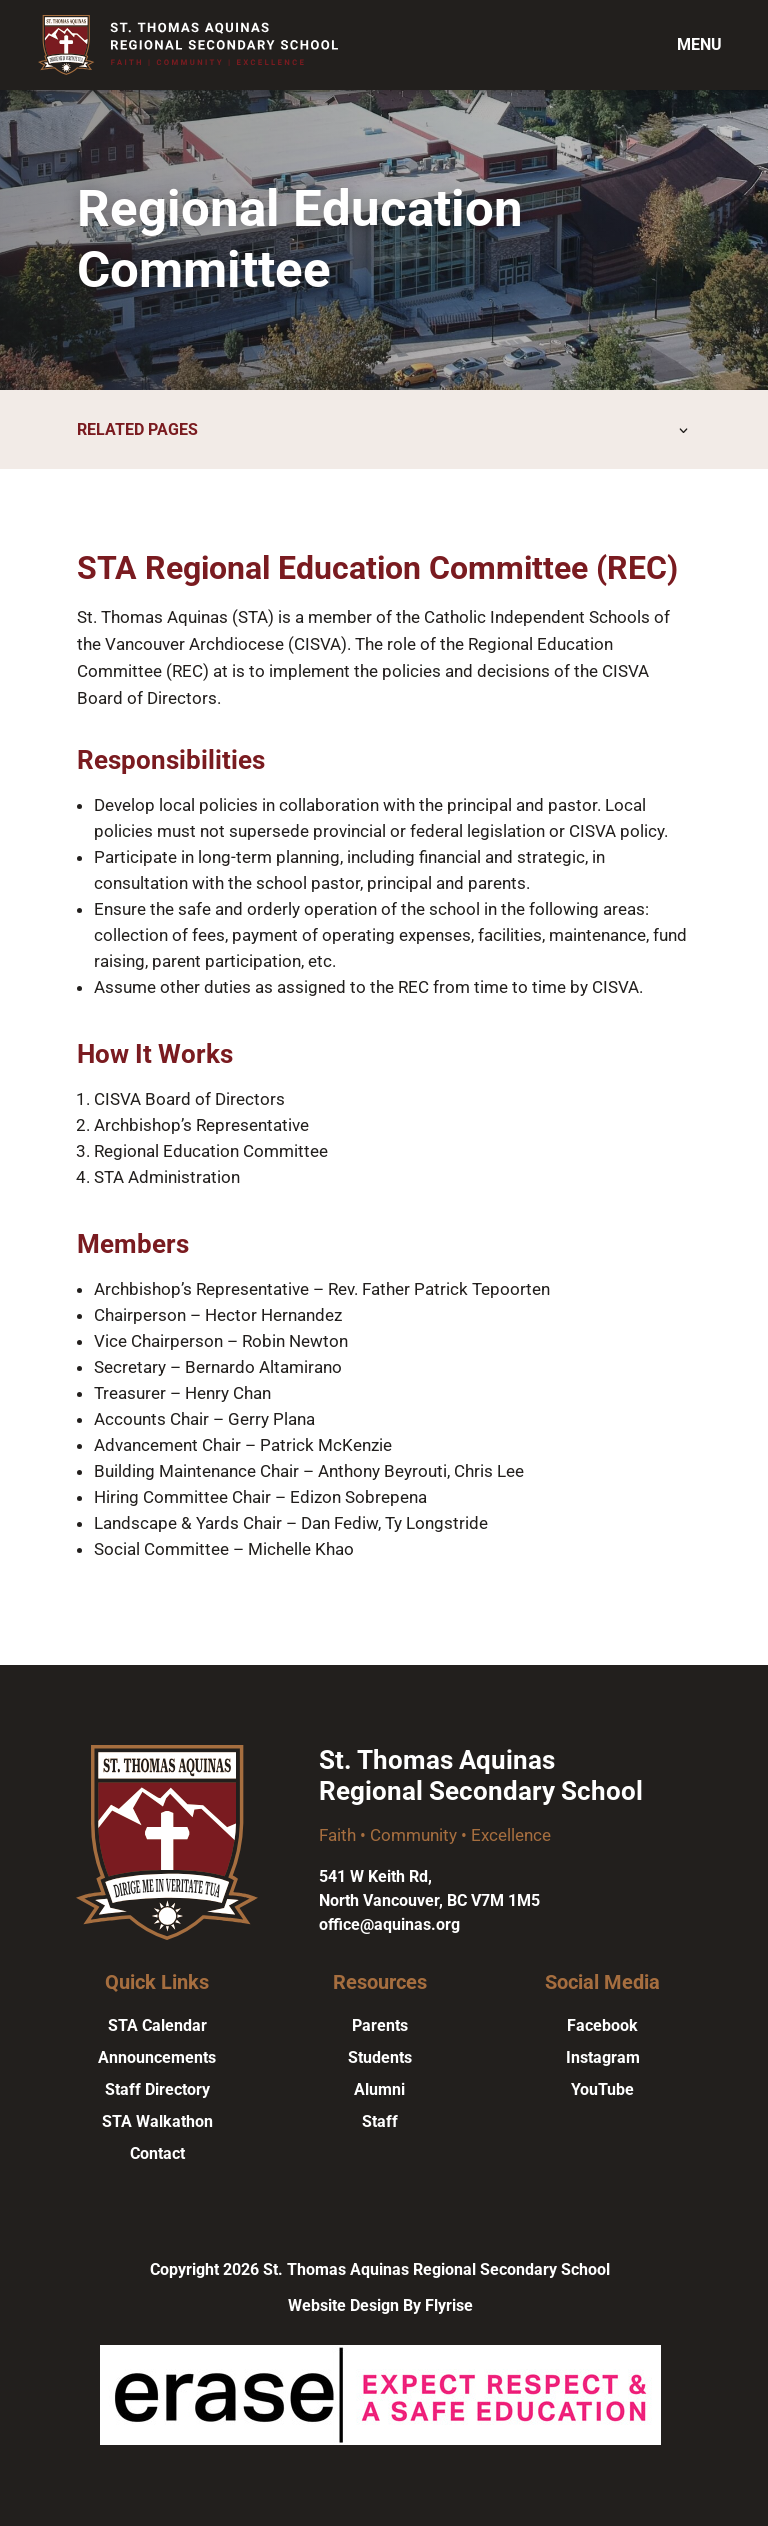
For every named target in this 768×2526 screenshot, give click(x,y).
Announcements (157, 2057)
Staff (380, 2121)
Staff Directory (157, 2089)
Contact (157, 2153)
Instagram (603, 2057)
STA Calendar (157, 2025)
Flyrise (449, 2305)
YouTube (602, 2089)
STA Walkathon (157, 2121)
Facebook (602, 2025)
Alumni (379, 2089)
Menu (699, 44)
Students (380, 2057)
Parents (380, 2025)
